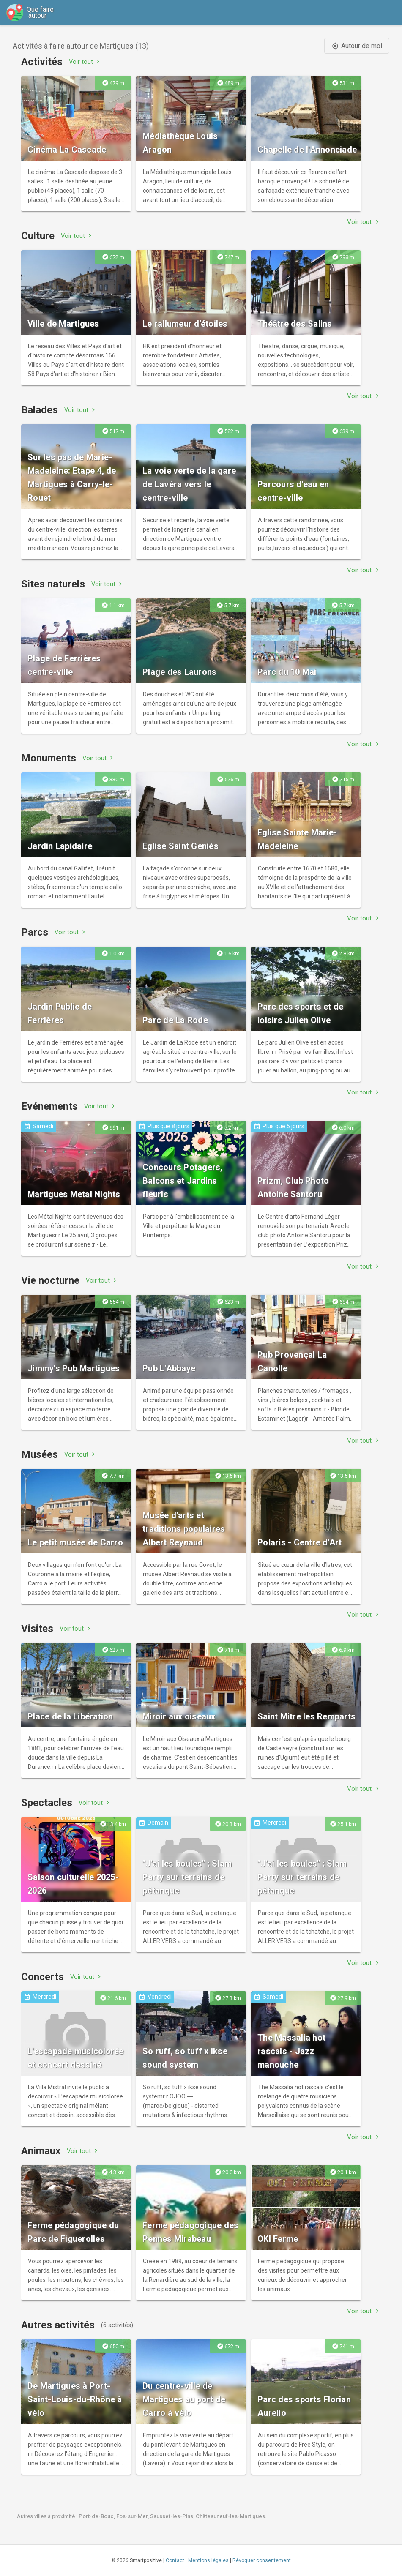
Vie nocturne (50, 1280)
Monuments (48, 758)
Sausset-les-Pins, (173, 2516)
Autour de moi (356, 46)
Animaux (40, 2151)
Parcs (34, 932)
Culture (38, 236)
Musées (39, 1454)
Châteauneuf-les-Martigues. (231, 2516)
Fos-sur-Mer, (133, 2516)
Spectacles (46, 1803)
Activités (42, 62)
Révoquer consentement (261, 2560)
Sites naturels (53, 584)
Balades (39, 410)
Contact (175, 2560)
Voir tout (85, 61)
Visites (37, 1629)
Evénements (49, 1106)
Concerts (42, 1977)
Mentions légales (208, 2560)
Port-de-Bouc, (97, 2516)
